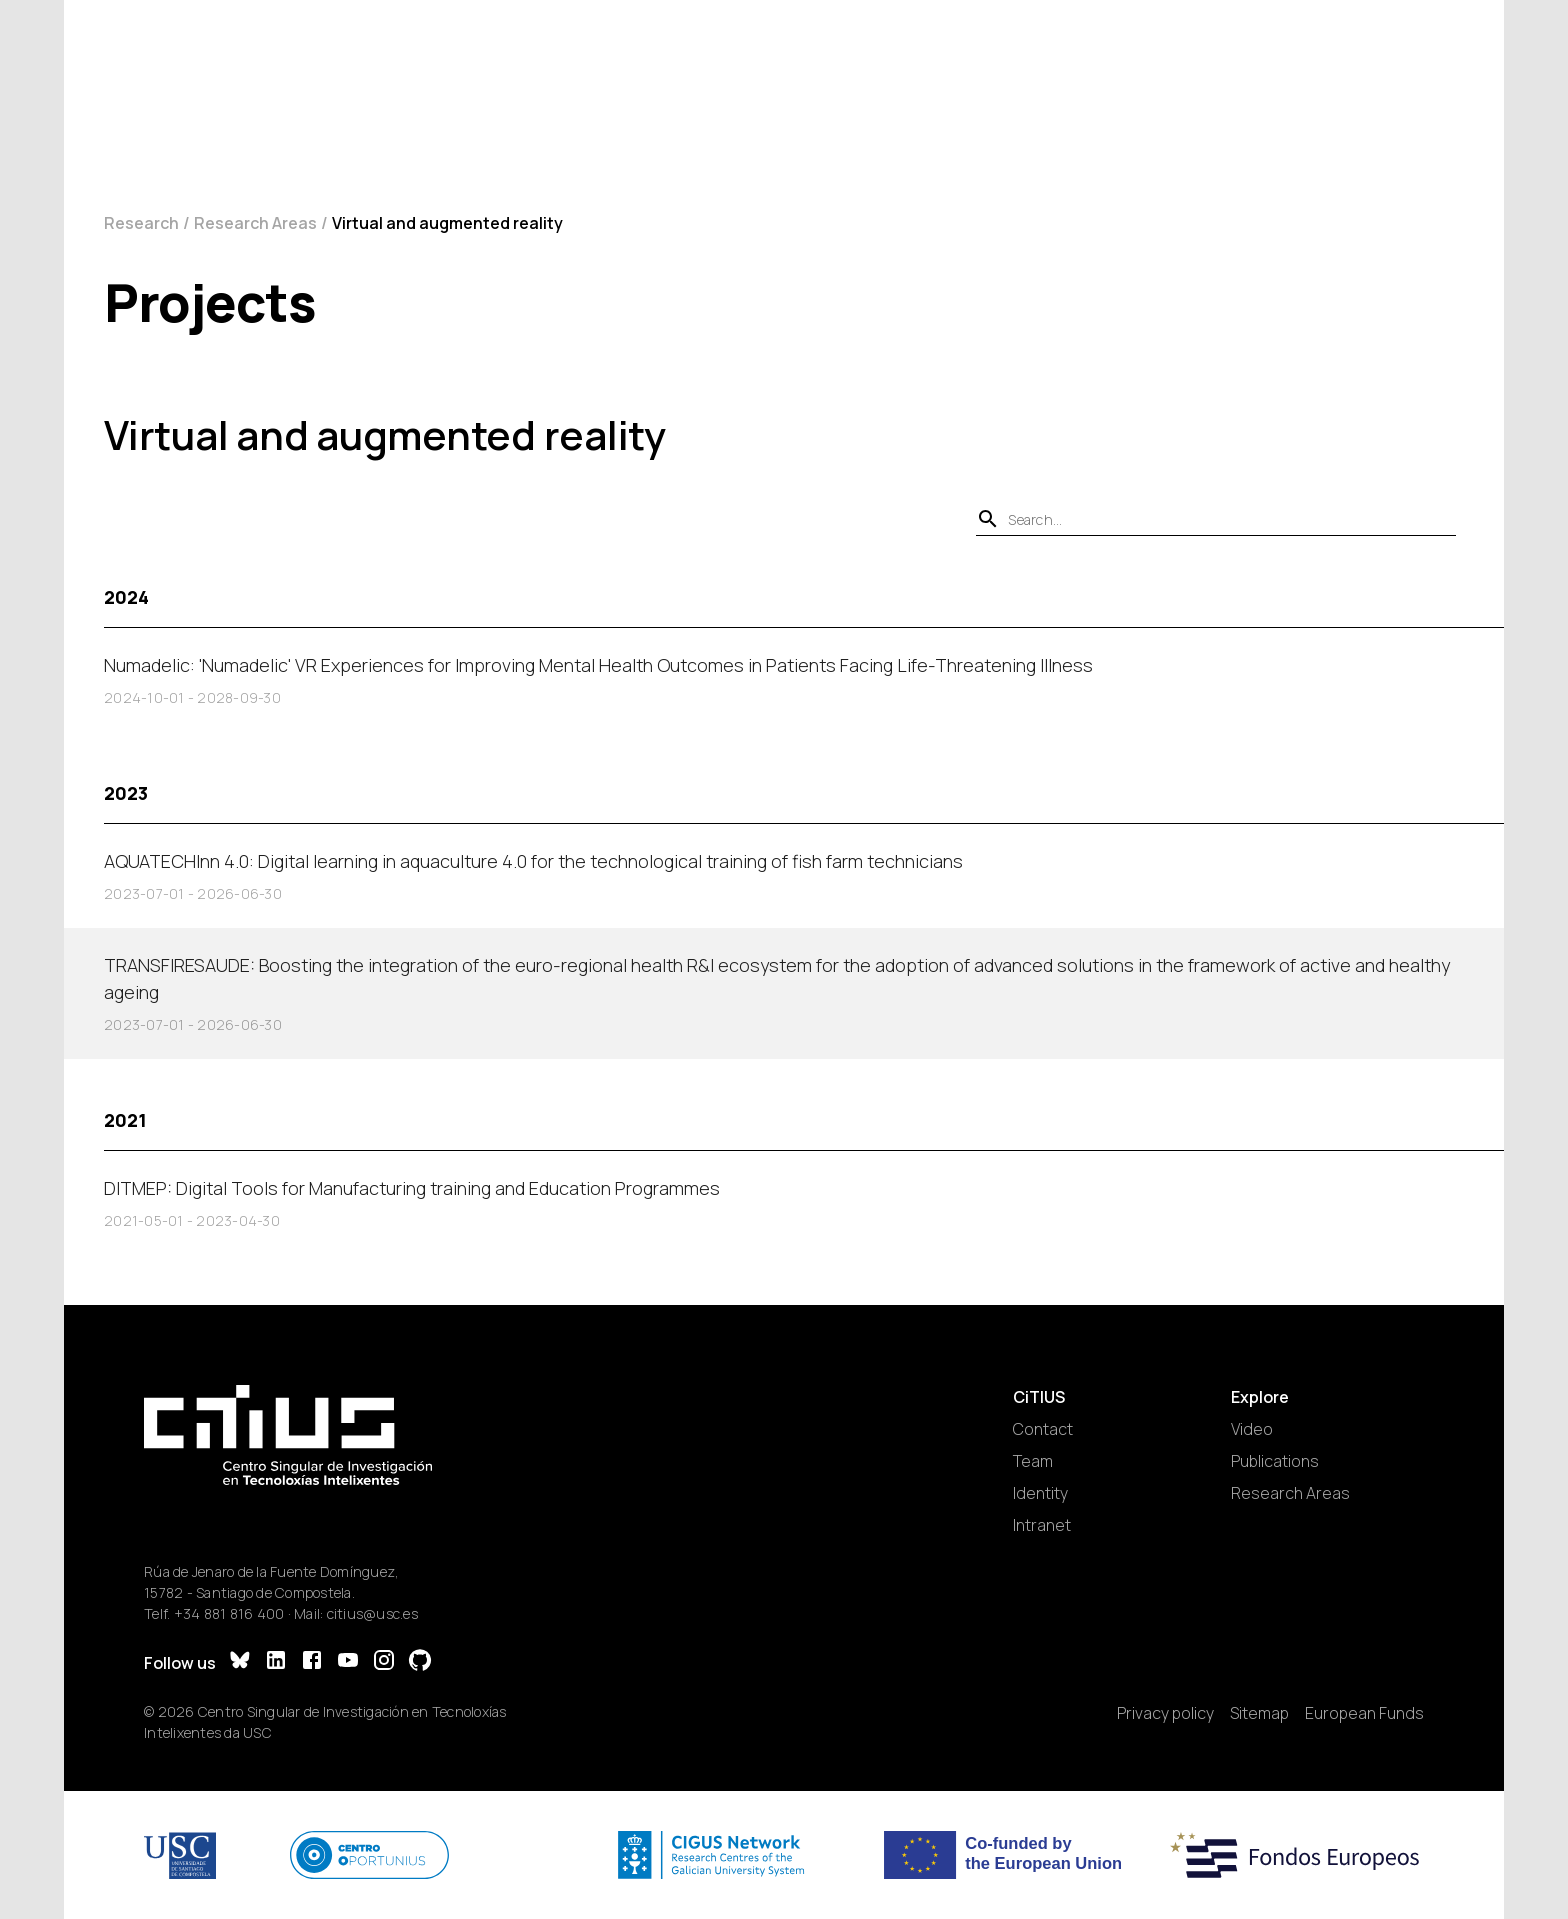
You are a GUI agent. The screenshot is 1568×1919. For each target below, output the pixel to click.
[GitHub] (420, 1662)
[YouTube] (348, 1662)
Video (1252, 1429)
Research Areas (255, 223)
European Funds (1364, 1713)
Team (1033, 1461)
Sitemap (1259, 1713)
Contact (1043, 1429)
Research (141, 223)
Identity (1040, 1493)
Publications (1275, 1461)
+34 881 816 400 (229, 1613)
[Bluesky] (240, 1662)
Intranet (1042, 1525)
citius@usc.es (372, 1613)
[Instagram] (384, 1662)
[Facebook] (312, 1662)
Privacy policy (1165, 1713)
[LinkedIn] (276, 1662)
